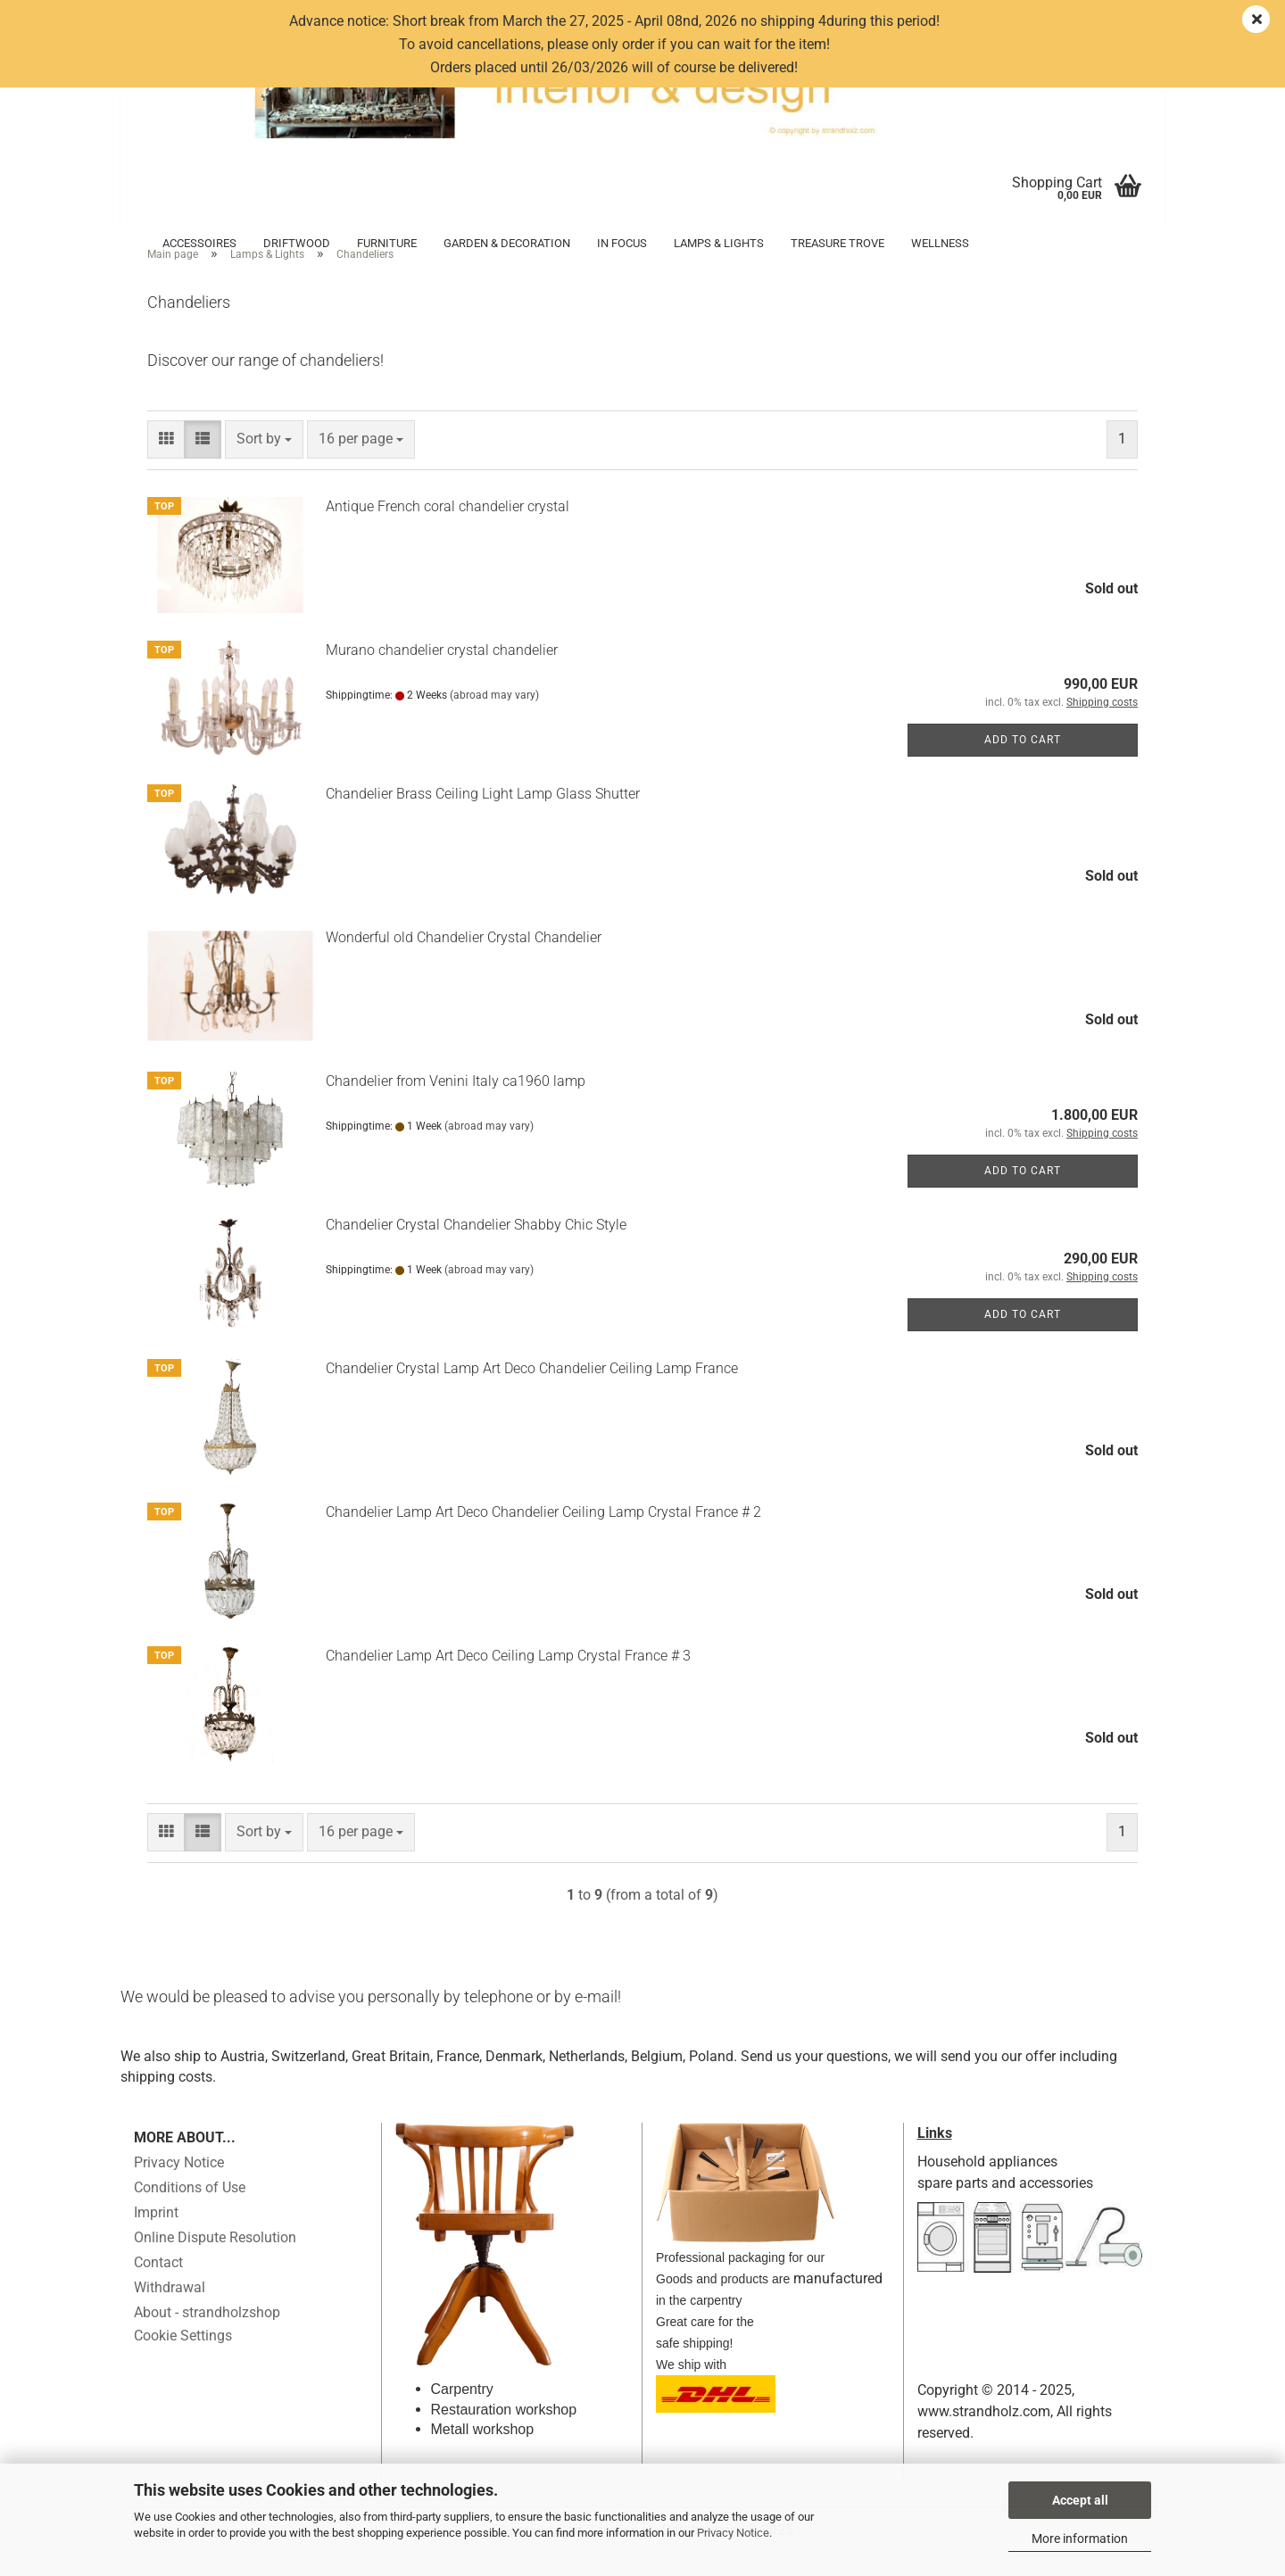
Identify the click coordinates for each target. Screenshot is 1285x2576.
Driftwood (296, 243)
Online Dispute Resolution (215, 2262)
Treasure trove (837, 243)
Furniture (387, 243)
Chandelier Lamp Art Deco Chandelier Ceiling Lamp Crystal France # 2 (543, 1536)
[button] (166, 463)
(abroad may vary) (494, 719)
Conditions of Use (189, 2212)
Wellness (940, 243)
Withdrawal (169, 2312)
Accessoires (199, 243)
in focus (622, 243)
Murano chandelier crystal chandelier (442, 674)
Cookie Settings (183, 2360)
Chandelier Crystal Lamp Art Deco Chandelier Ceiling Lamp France (532, 1392)
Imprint (156, 2237)
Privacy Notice (733, 2532)
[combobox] (264, 463)
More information (1080, 2538)
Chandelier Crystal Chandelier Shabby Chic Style (476, 1248)
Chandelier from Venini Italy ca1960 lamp (455, 1105)
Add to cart (1022, 764)
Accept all (1080, 2500)
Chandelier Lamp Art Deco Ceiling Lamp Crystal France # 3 (508, 1679)
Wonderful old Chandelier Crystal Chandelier (463, 961)
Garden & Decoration (507, 243)
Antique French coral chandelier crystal (447, 530)
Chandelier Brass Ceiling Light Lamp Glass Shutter (483, 817)
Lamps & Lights (719, 243)
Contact (158, 2287)
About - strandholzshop (207, 2337)
